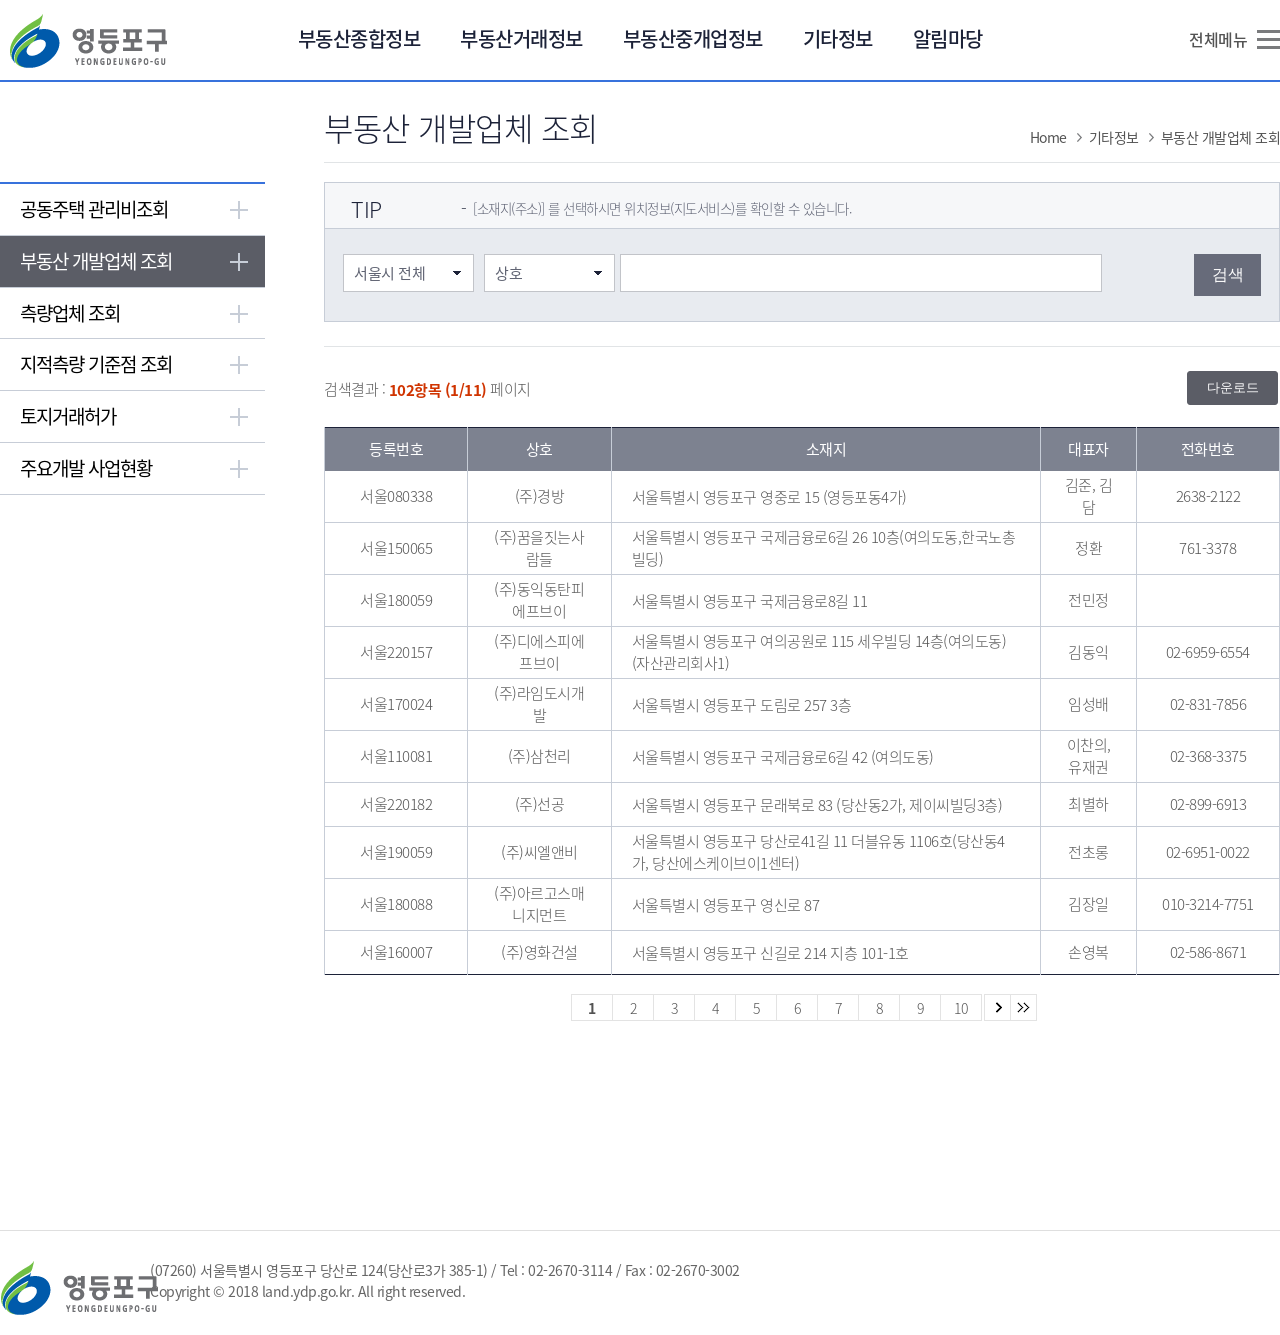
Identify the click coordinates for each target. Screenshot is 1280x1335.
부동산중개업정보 (693, 38)
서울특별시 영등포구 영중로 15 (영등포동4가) (769, 497)
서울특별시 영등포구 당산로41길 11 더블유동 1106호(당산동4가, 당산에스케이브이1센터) (818, 852)
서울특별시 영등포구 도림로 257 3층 (742, 705)
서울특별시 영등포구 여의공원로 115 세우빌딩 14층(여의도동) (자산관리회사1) (819, 652)
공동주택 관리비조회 (94, 209)
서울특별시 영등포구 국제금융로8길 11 (750, 601)
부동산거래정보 (521, 38)
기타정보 (838, 38)
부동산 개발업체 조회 (96, 261)
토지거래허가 (68, 416)
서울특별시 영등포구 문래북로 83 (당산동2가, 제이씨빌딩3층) (817, 805)
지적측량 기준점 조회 (96, 364)
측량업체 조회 (70, 313)
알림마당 (948, 38)
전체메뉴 (1218, 39)
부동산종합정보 (359, 38)
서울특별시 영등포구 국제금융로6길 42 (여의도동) (783, 757)
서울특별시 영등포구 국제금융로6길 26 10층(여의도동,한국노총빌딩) (824, 548)
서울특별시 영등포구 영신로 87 (726, 905)
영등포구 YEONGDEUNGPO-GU (88, 41)
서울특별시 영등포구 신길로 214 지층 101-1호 (770, 953)
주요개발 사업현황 (86, 468)
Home (1048, 137)
